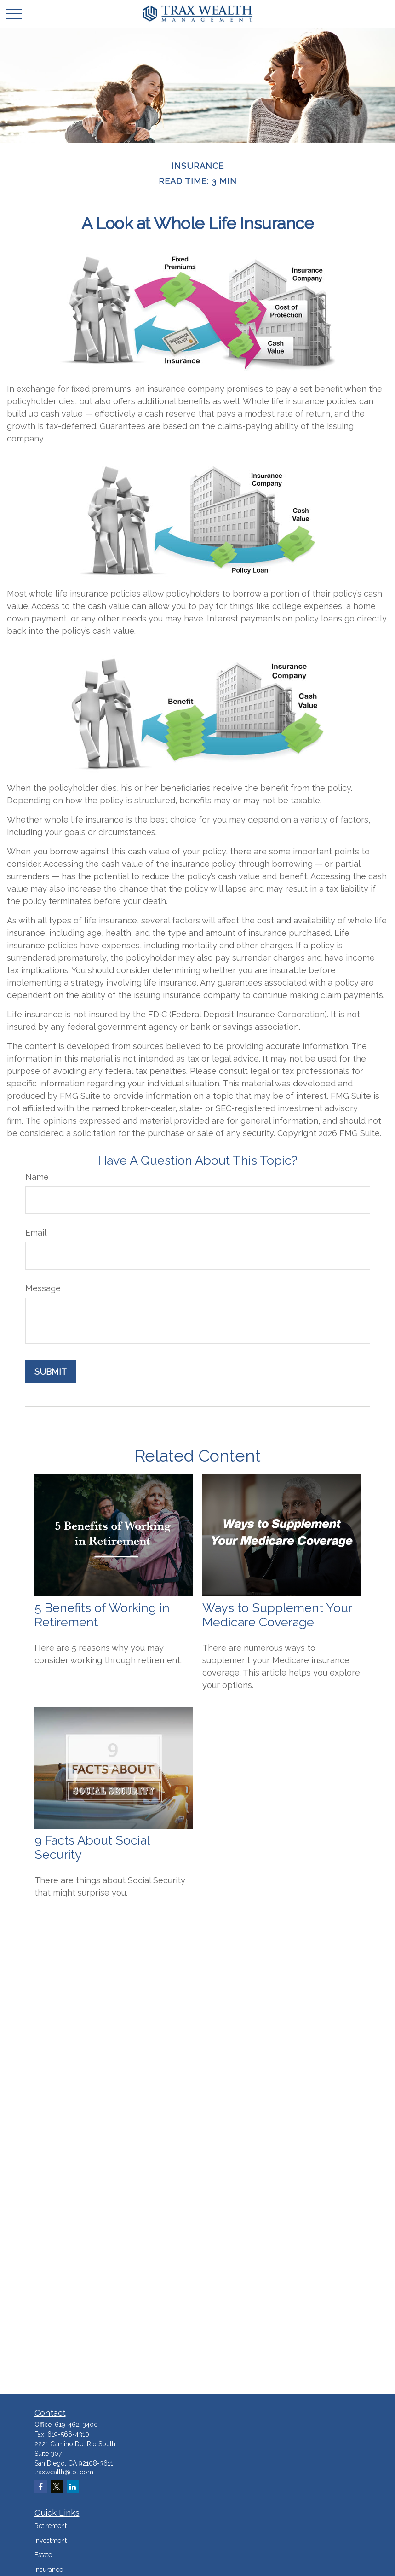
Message (43, 1288)
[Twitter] (57, 2486)
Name (37, 1177)
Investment (50, 2540)
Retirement (50, 2526)
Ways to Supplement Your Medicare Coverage (277, 1615)
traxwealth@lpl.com (63, 2472)
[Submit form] (50, 1371)
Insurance (48, 2569)
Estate (43, 2555)
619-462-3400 (76, 2424)
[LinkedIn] (73, 2486)
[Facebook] (40, 2486)
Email (35, 1232)
